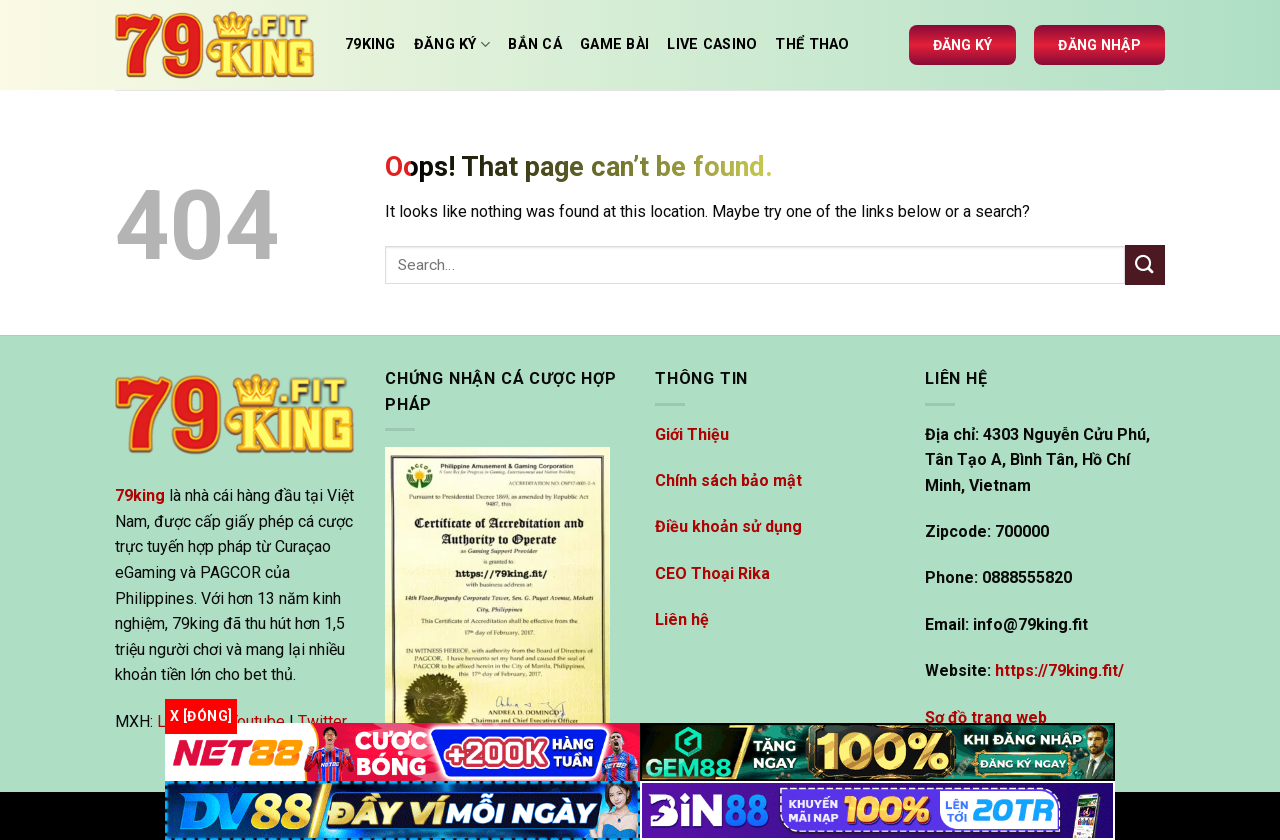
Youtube (257, 721)
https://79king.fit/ (1059, 670)
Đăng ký (963, 45)
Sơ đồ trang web (986, 717)
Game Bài (614, 44)
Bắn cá (535, 44)
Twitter (322, 721)
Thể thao (812, 44)
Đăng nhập (1099, 45)
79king (370, 44)
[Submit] (1145, 264)
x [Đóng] (201, 716)
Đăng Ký (452, 44)
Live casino (712, 44)
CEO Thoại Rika (712, 573)
